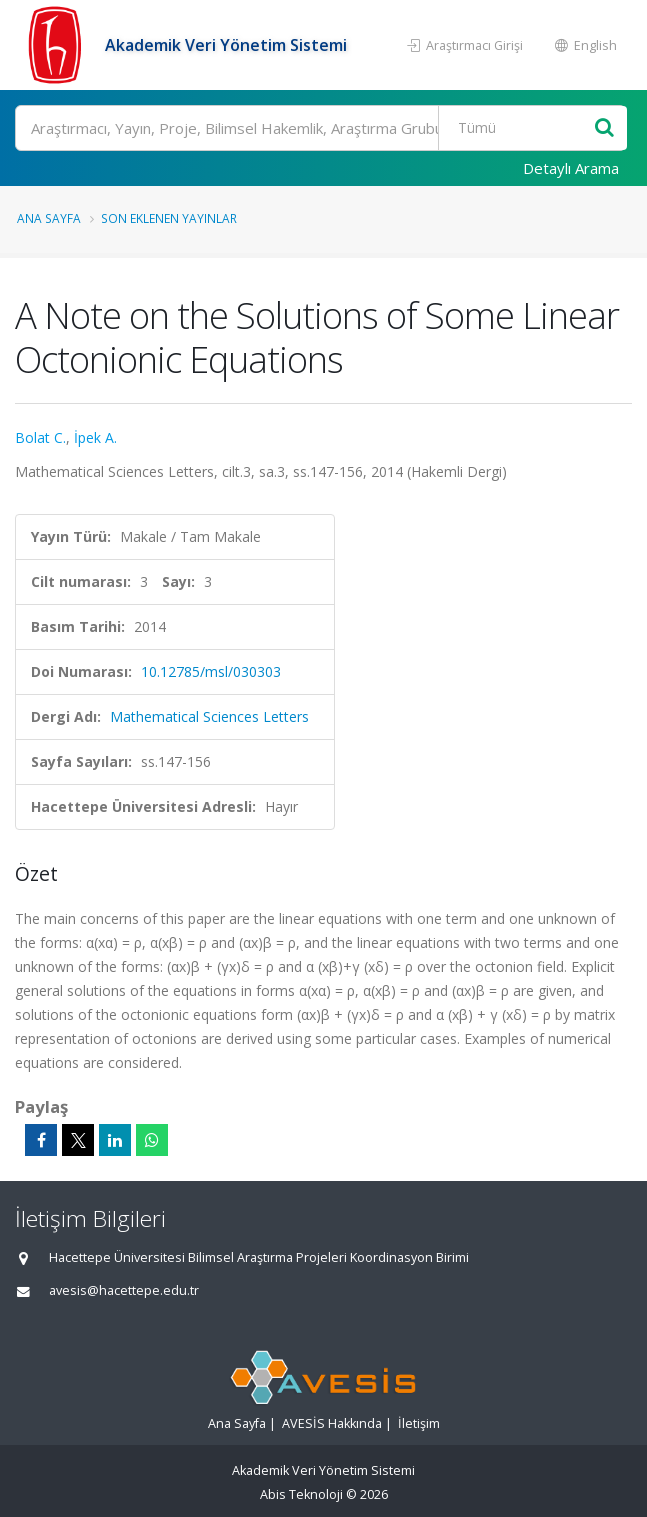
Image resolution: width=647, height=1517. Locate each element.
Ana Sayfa (49, 218)
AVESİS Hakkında (332, 1423)
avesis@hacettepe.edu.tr (124, 1290)
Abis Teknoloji (301, 1494)
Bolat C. (40, 437)
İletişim (419, 1423)
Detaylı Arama (571, 168)
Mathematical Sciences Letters (209, 716)
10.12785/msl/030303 (211, 671)
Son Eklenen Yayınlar (169, 218)
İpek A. (95, 437)
